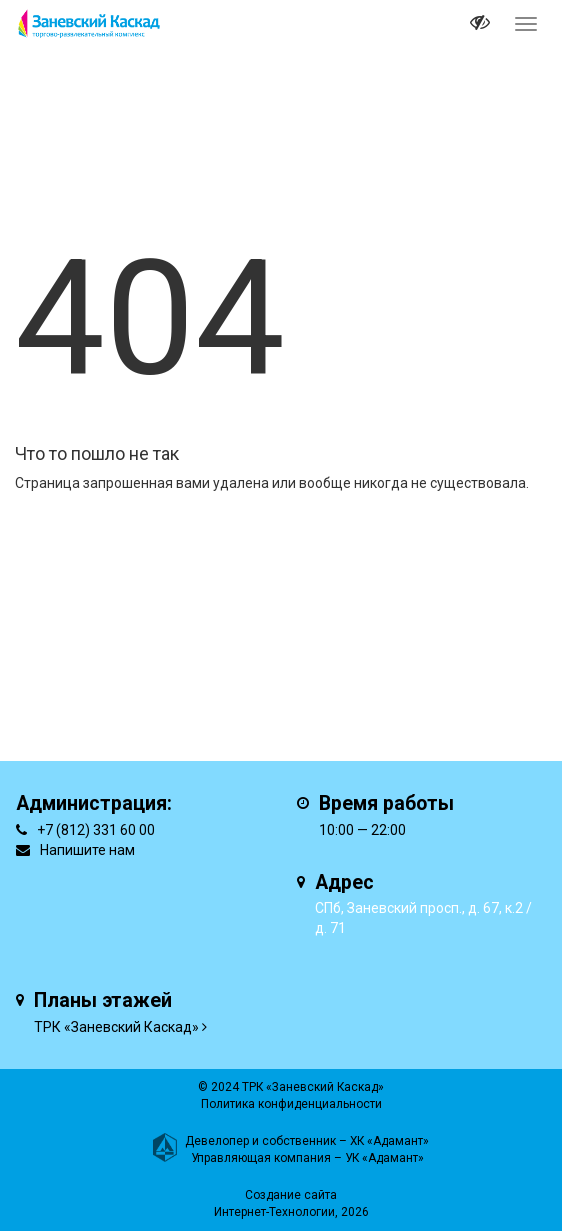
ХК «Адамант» (389, 1141)
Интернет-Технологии (274, 1212)
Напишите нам (87, 850)
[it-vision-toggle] (480, 25)
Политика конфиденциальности (291, 1104)
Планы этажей (103, 1000)
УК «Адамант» (384, 1158)
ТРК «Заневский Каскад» (116, 1027)
